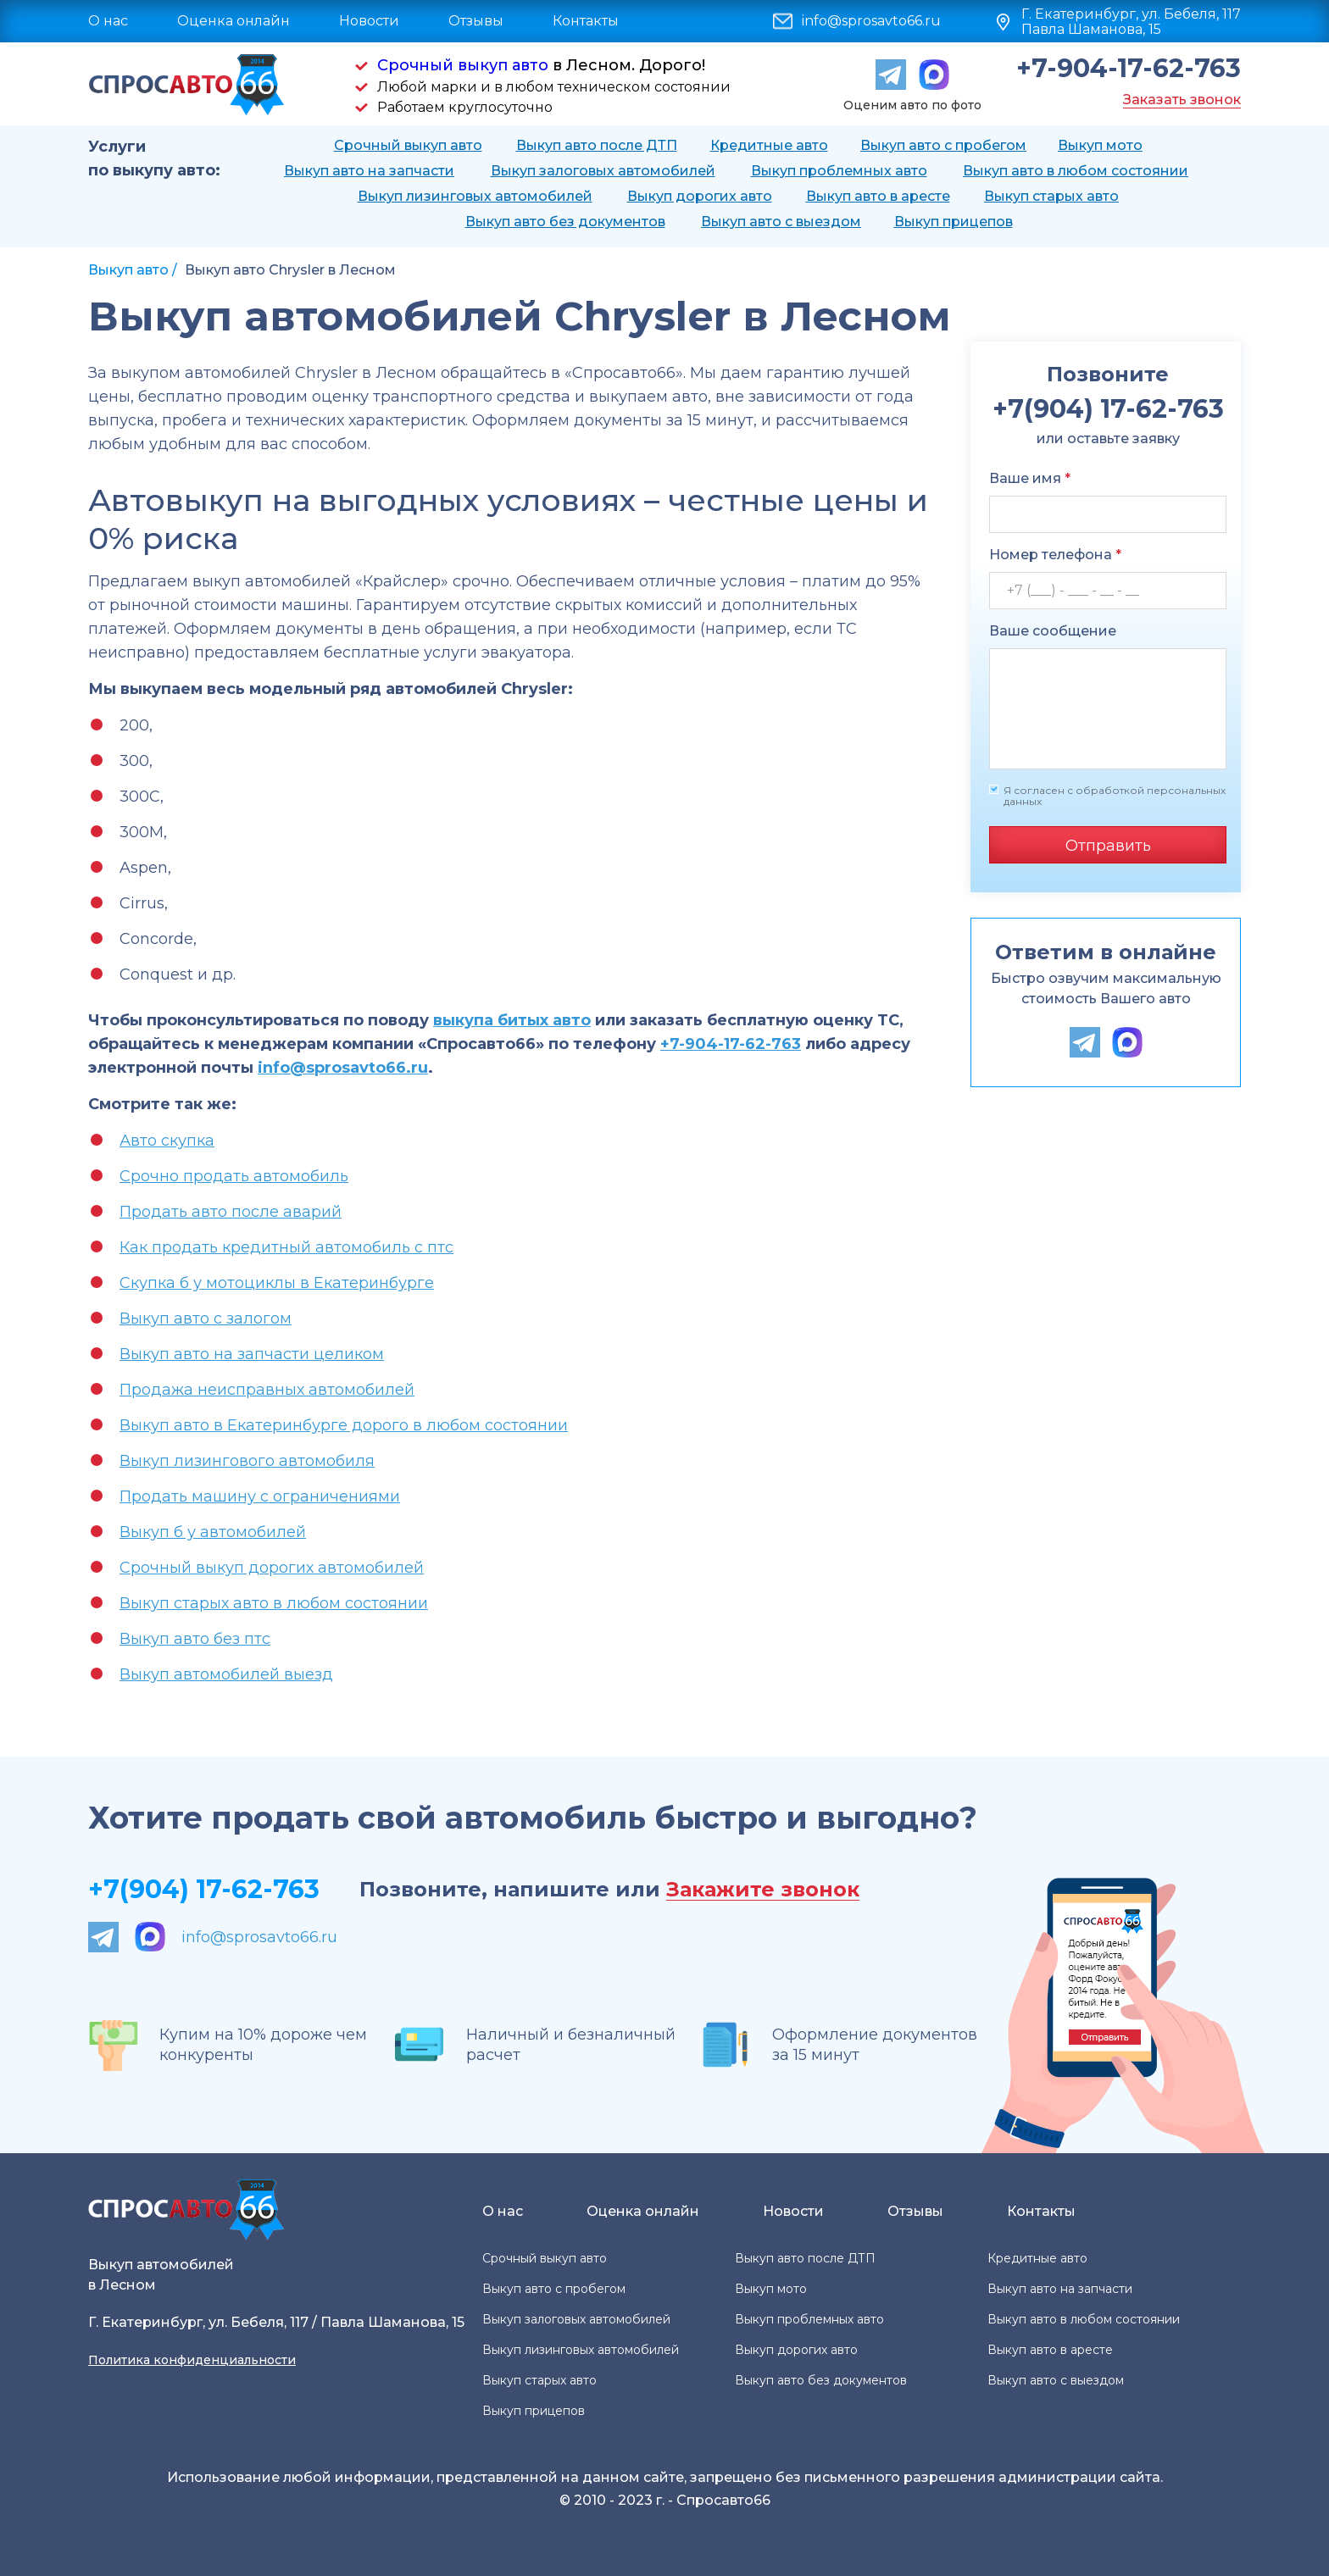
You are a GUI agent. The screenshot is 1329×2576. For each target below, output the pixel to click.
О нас (108, 21)
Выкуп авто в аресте (878, 196)
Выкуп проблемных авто (839, 171)
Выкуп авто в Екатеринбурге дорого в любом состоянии (344, 1425)
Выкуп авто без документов (565, 222)
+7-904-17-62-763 (1128, 68)
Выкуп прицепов (953, 222)
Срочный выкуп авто (462, 65)
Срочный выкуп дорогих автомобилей (272, 1567)
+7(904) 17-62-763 (204, 1889)
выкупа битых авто (512, 1020)
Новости (369, 21)
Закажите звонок (762, 1890)
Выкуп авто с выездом (781, 222)
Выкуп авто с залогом (206, 1318)
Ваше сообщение (1052, 631)
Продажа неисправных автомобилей (267, 1389)
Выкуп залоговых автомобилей (603, 171)
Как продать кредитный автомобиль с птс (286, 1247)
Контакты (586, 21)
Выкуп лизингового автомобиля (247, 1461)
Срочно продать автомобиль (234, 1176)
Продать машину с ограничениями (260, 1496)
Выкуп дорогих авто (699, 196)
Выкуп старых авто (1051, 196)
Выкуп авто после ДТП (596, 145)
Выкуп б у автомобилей (213, 1532)
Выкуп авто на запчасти (369, 171)
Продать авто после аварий (231, 1211)
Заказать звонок (1182, 100)
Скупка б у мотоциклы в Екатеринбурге (277, 1283)
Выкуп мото (1100, 145)
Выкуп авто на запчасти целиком (252, 1354)
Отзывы (475, 21)
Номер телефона (1055, 555)
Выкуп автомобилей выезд (226, 1674)
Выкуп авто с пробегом (943, 145)
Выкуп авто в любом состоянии (1075, 171)
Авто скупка (167, 1140)
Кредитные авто (769, 145)
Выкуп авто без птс (195, 1638)
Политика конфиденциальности (192, 2360)
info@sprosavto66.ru (871, 21)
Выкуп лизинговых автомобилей (475, 196)
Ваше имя (1029, 478)
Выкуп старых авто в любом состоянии (274, 1603)
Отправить (1108, 845)
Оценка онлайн (233, 21)
